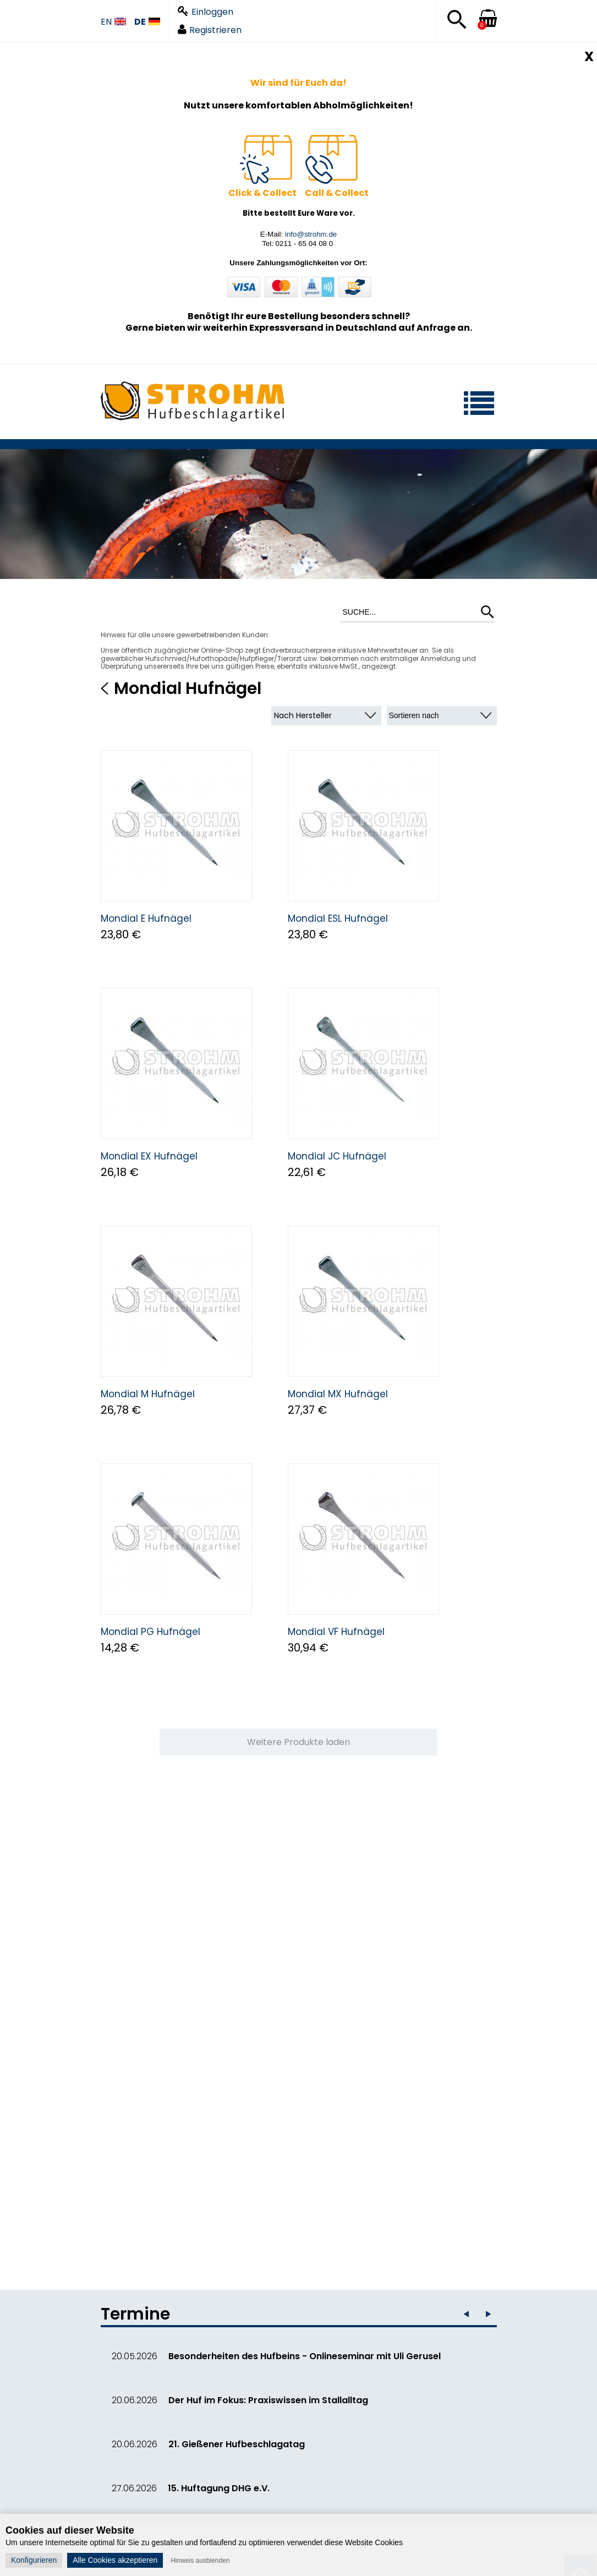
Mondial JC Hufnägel (337, 1156)
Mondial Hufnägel (187, 688)
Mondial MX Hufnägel (338, 1394)
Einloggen (205, 12)
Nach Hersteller (303, 715)
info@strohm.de (311, 234)
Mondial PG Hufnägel (150, 1631)
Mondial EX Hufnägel (149, 1156)
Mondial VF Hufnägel (336, 1631)
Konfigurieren (34, 2560)
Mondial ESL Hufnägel (338, 918)
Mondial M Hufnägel (148, 1394)
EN (113, 22)
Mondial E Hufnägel (146, 918)
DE (147, 22)
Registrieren (210, 30)
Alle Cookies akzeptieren (115, 2560)
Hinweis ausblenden (200, 2560)
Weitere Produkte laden (298, 1742)
